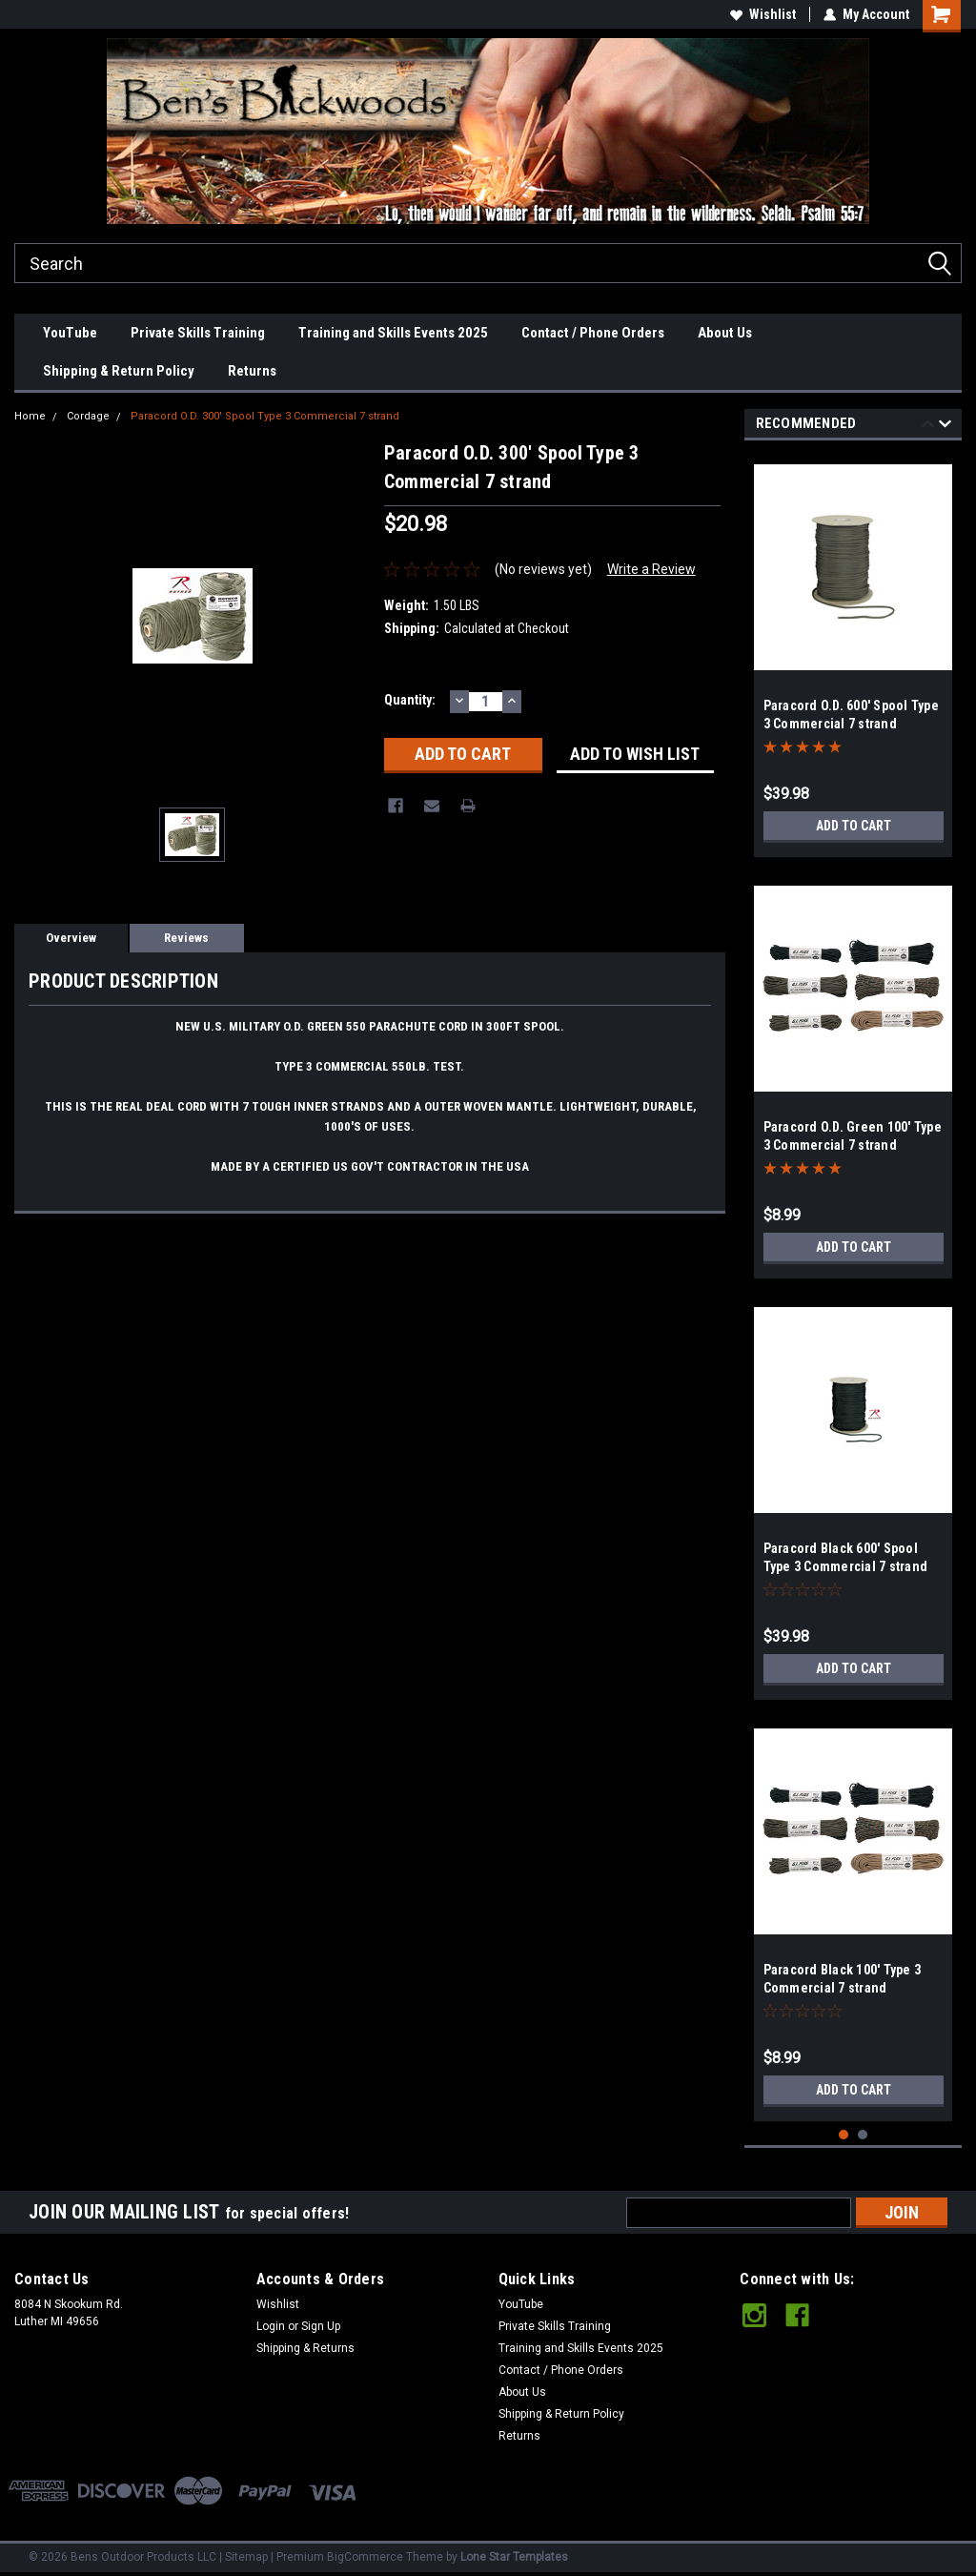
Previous (928, 426)
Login (270, 2326)
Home (30, 416)
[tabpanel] (853, 653)
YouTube (70, 332)
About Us (725, 332)
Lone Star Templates (514, 2557)
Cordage (88, 416)
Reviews (186, 937)
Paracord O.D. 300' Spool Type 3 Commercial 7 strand (265, 416)
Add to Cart (853, 825)
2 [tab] (863, 2135)
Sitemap (246, 2557)
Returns (252, 370)
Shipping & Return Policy (118, 370)
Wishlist (763, 14)
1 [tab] (844, 2135)
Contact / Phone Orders (592, 332)
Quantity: (410, 699)
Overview (71, 937)
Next (945, 426)
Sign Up (320, 2326)
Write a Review (651, 569)
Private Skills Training (198, 332)
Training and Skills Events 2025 (393, 332)
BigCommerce (365, 2557)
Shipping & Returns (305, 2348)
